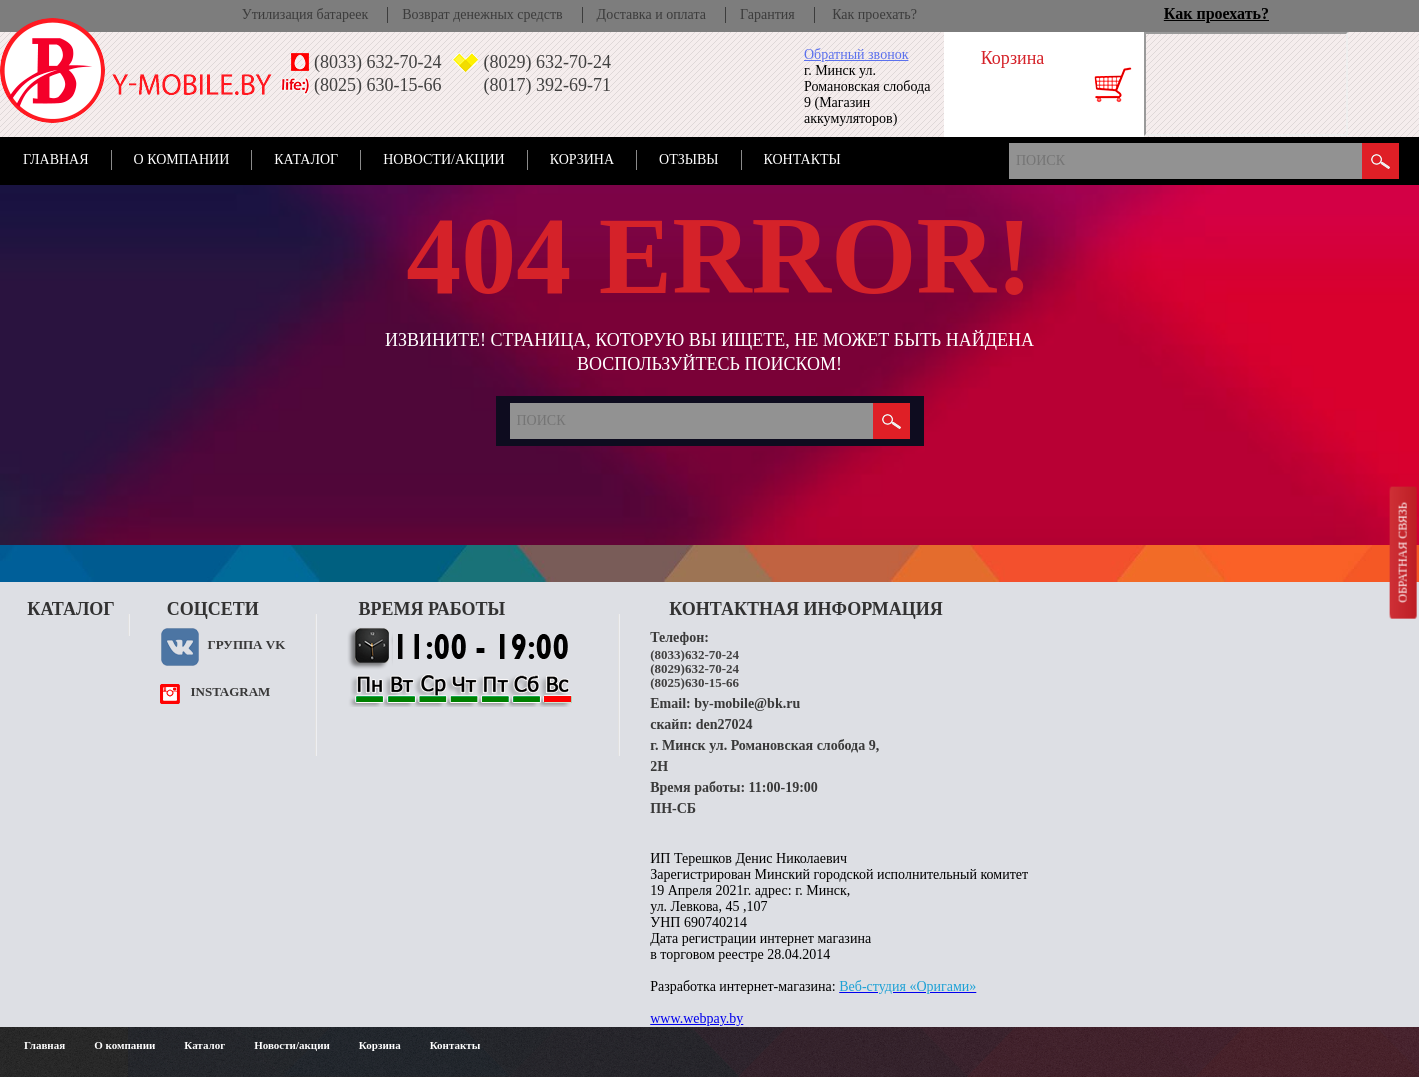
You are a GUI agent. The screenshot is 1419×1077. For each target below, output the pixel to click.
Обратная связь (1402, 552)
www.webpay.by (696, 1018)
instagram (230, 691)
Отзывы (688, 159)
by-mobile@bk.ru (747, 703)
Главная (56, 159)
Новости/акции (444, 159)
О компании (182, 159)
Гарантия (767, 14)
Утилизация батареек (305, 14)
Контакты (802, 159)
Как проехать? (874, 14)
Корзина (582, 159)
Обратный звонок (856, 54)
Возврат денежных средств (482, 14)
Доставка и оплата (651, 14)
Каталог (306, 159)
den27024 (724, 724)
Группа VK (246, 644)
